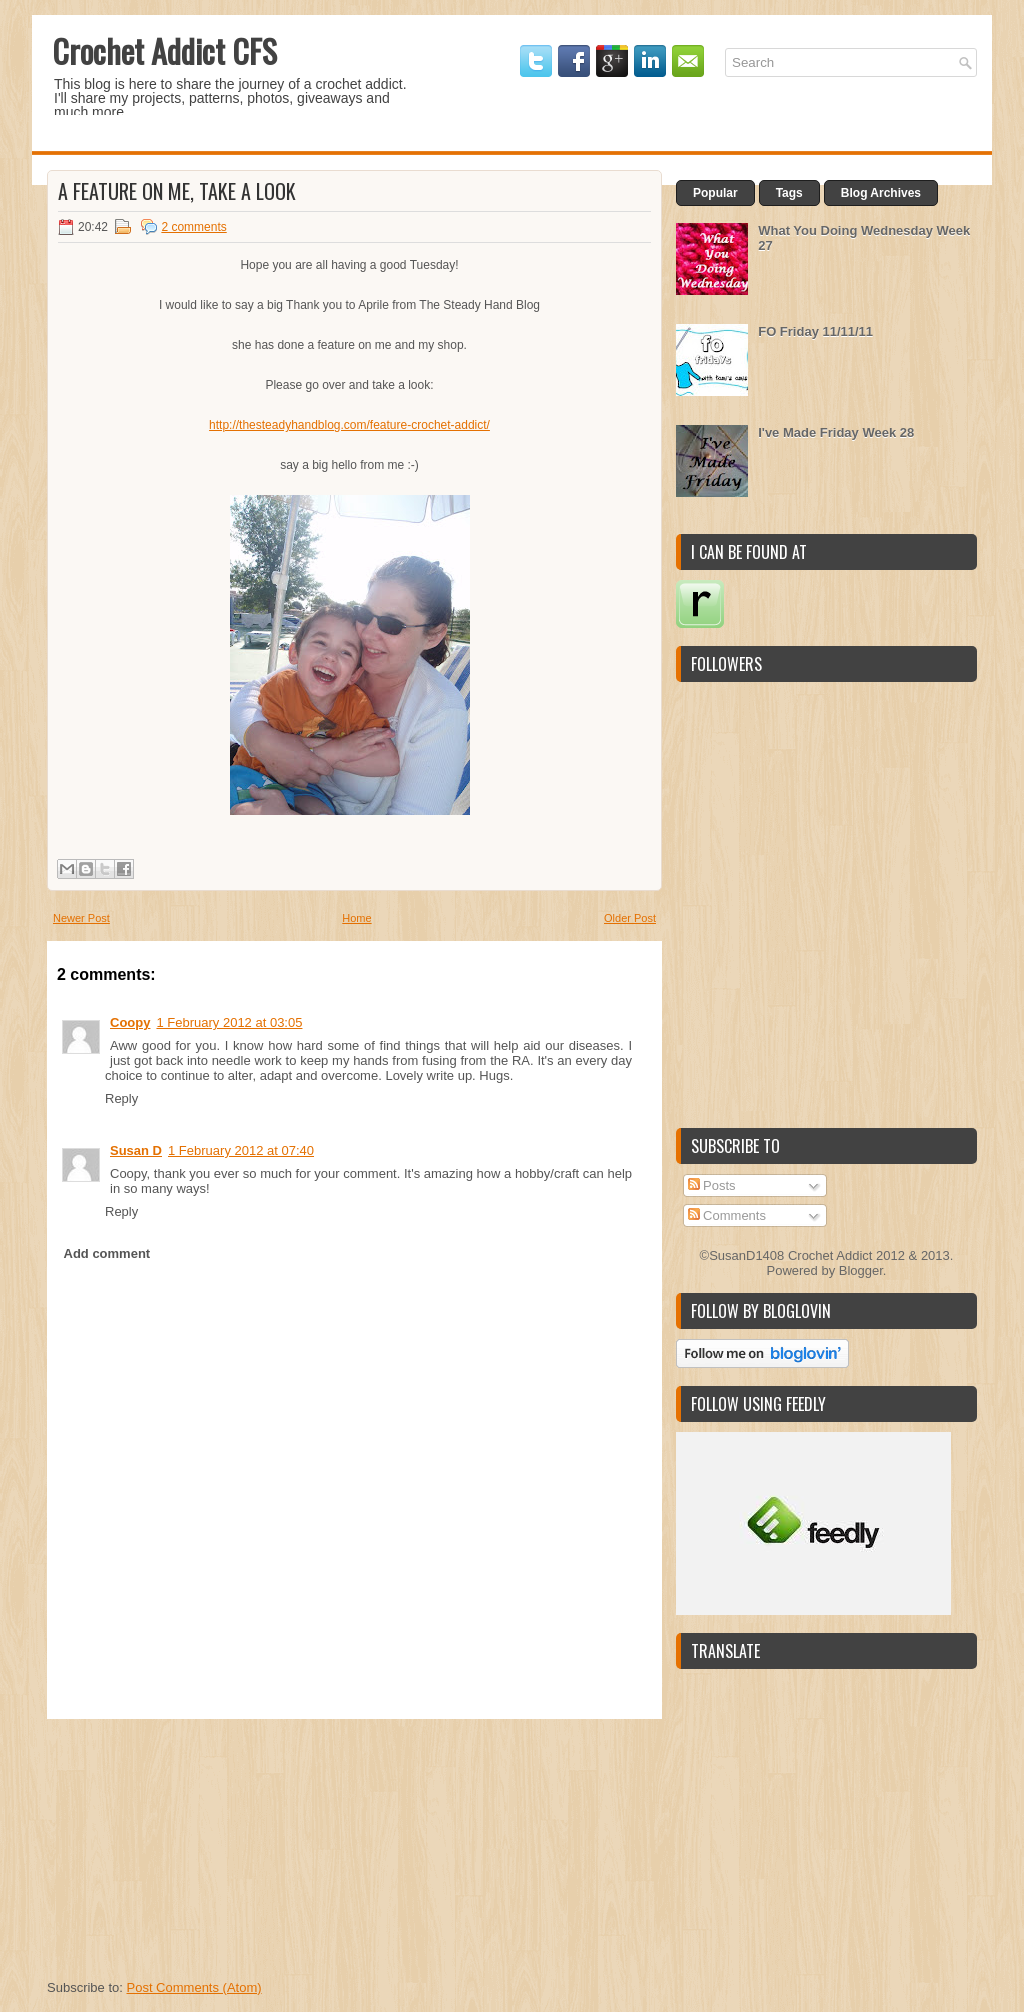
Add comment (107, 1253)
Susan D (136, 1150)
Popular (715, 193)
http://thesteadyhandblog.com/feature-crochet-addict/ (349, 425)
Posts (712, 1185)
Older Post (630, 918)
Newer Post (81, 918)
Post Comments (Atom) (194, 1987)
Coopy (130, 1022)
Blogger (861, 1270)
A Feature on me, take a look (177, 191)
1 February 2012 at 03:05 (229, 1022)
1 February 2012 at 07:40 (241, 1150)
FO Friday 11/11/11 (815, 331)
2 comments (193, 227)
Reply (121, 1098)
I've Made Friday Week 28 (836, 432)
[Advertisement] (197, 1844)
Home (356, 918)
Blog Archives (881, 193)
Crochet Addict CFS (164, 50)
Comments (727, 1215)
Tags (789, 193)
